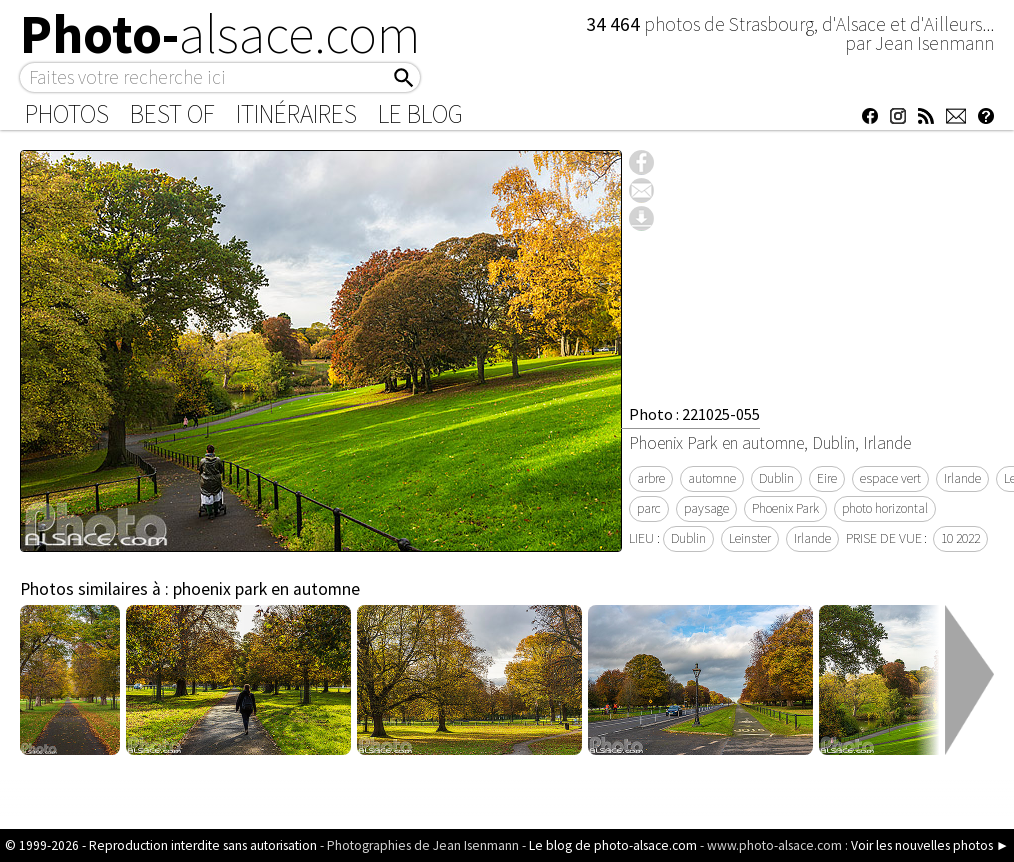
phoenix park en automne (266, 589)
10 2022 (960, 538)
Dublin (776, 478)
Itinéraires (296, 114)
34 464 (615, 24)
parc (649, 508)
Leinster (750, 538)
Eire (827, 478)
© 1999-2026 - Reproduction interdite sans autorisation (161, 845)
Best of (172, 114)
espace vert (890, 478)
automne (712, 478)
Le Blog (420, 114)
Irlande (962, 478)
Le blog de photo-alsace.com (613, 845)
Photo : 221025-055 (694, 414)
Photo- (220, 34)
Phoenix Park (785, 508)
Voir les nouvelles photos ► (930, 845)
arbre (651, 478)
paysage (706, 508)
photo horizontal (885, 508)
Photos (67, 114)
